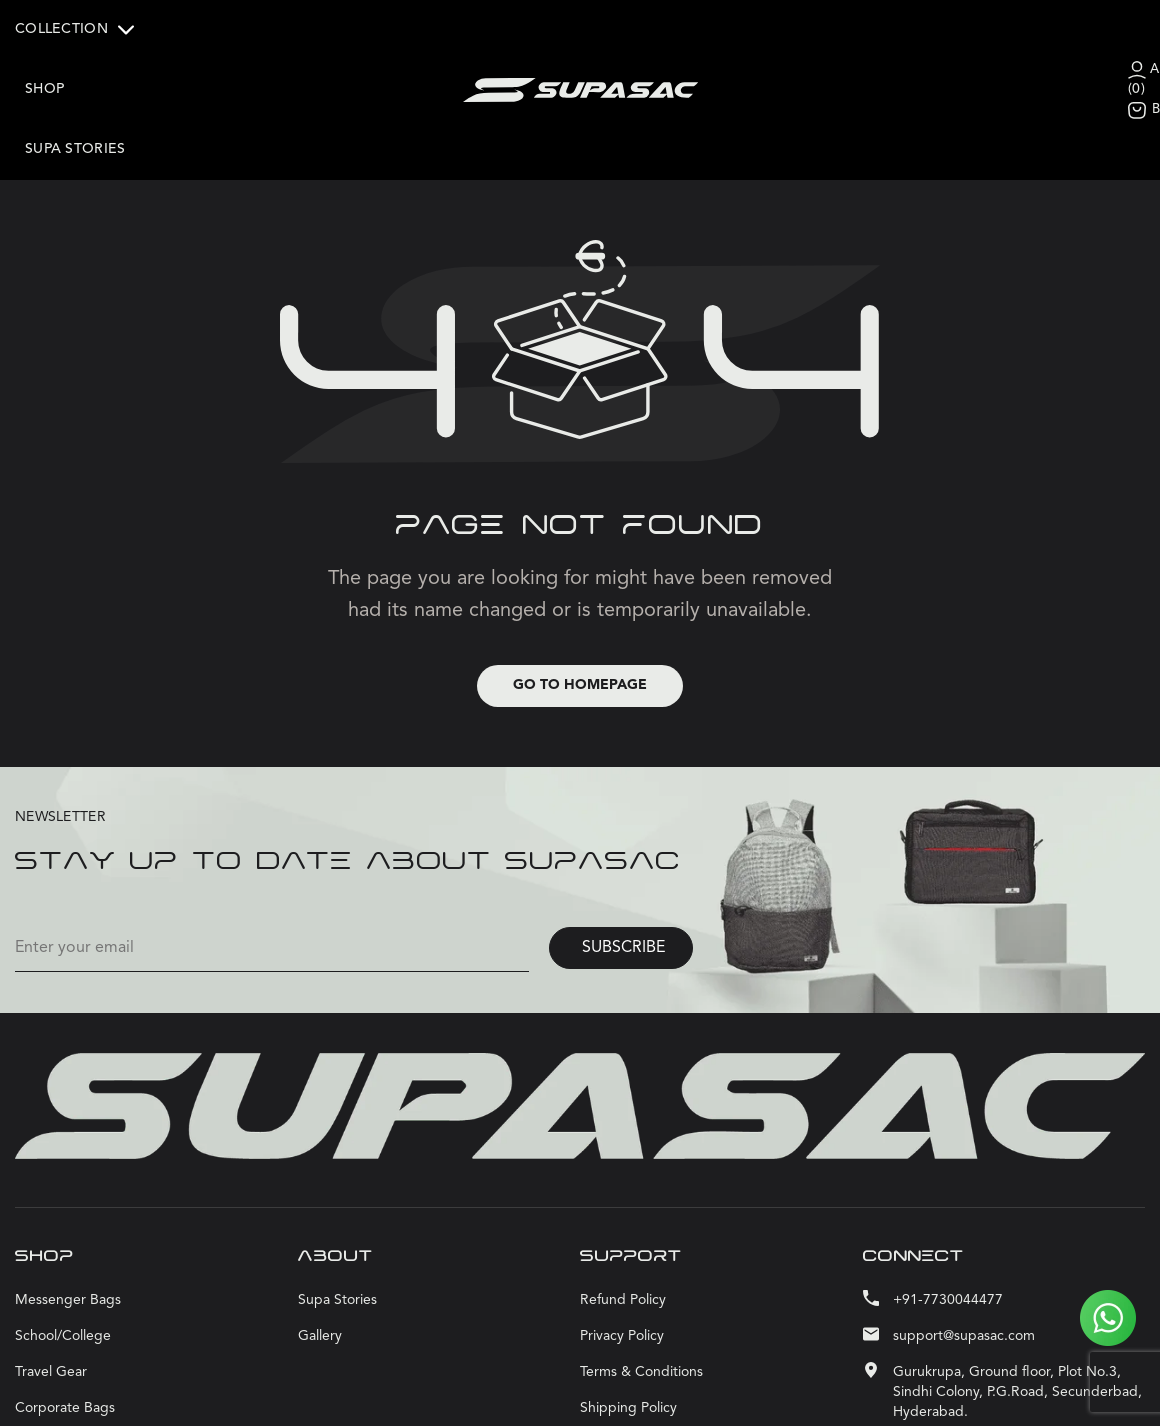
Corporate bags (65, 1350)
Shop (173, 29)
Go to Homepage (580, 627)
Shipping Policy (628, 1350)
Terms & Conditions (641, 1314)
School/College (63, 1278)
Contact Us (615, 1386)
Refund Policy (623, 1242)
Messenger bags (68, 1242)
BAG (979, 79)
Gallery (320, 1278)
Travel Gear (51, 1314)
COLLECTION (74, 30)
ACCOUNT (1000, 39)
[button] (79, 30)
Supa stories (75, 89)
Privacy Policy (622, 1278)
